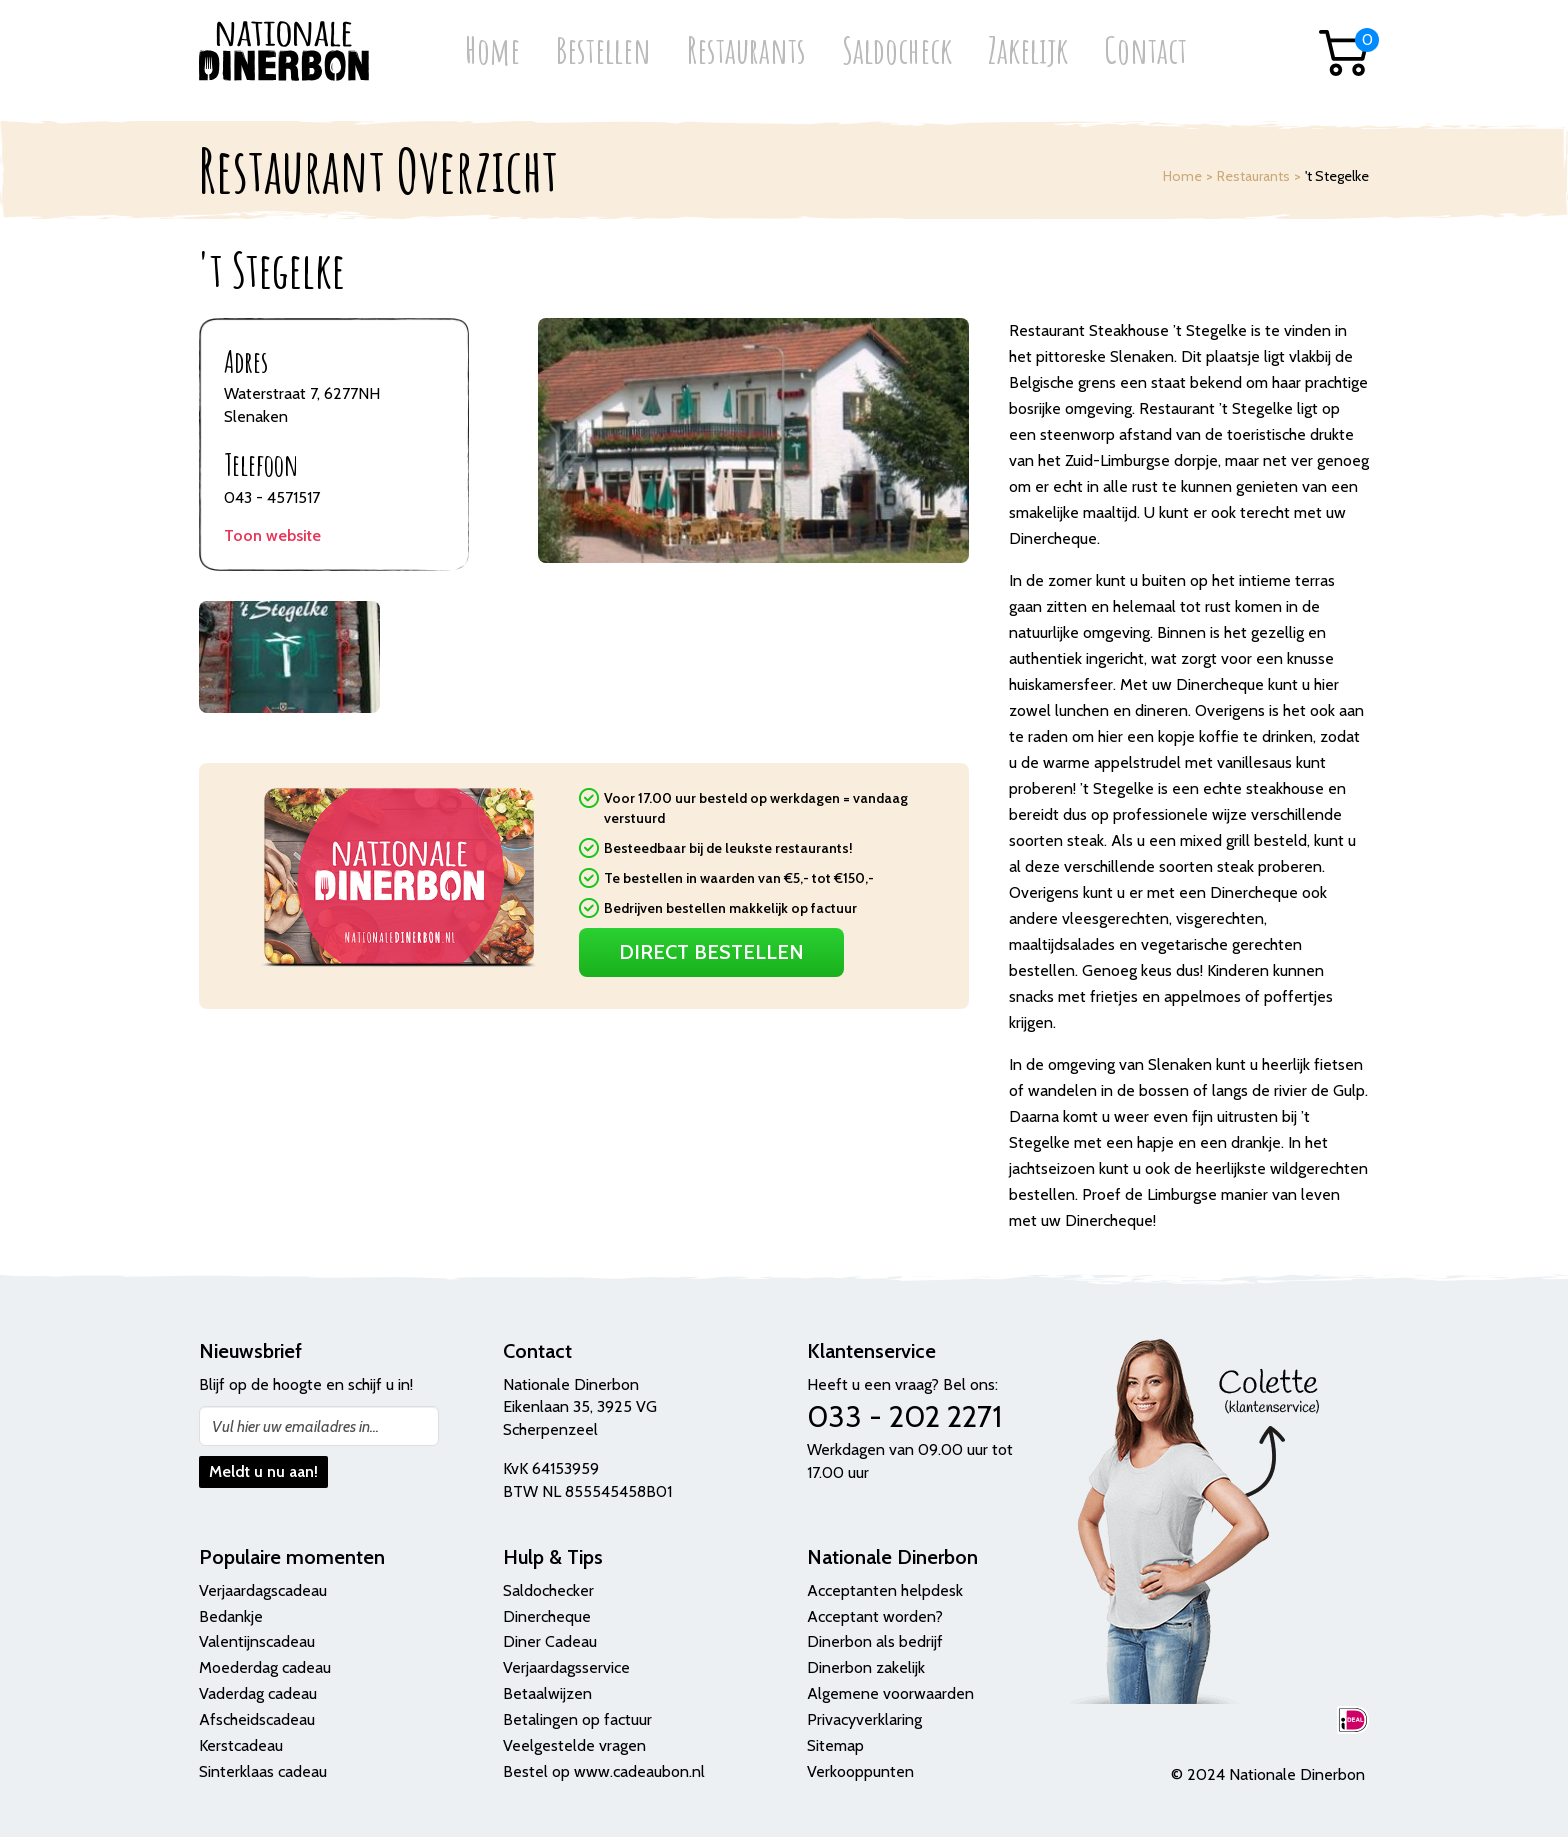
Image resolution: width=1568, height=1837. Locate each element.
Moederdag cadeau (265, 1667)
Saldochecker (548, 1590)
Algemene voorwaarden (890, 1693)
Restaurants (746, 52)
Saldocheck (897, 52)
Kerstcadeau (241, 1745)
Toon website (272, 535)
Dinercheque (547, 1616)
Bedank (225, 1616)
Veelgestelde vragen (574, 1745)
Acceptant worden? (875, 1616)
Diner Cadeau (550, 1641)
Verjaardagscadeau (263, 1590)
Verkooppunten (860, 1771)
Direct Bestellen (711, 952)
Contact (1145, 52)
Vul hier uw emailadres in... (295, 1426)
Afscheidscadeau (257, 1719)
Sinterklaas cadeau (263, 1771)
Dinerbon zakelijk (866, 1667)
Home (492, 52)
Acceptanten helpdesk (885, 1590)
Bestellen (603, 52)
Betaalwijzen (547, 1693)
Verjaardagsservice (566, 1667)
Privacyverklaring (864, 1719)
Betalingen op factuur (577, 1719)
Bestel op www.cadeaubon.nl (604, 1771)
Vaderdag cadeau (258, 1693)
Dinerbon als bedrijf (875, 1641)
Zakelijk (1028, 52)
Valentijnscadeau (257, 1641)
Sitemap (835, 1745)
